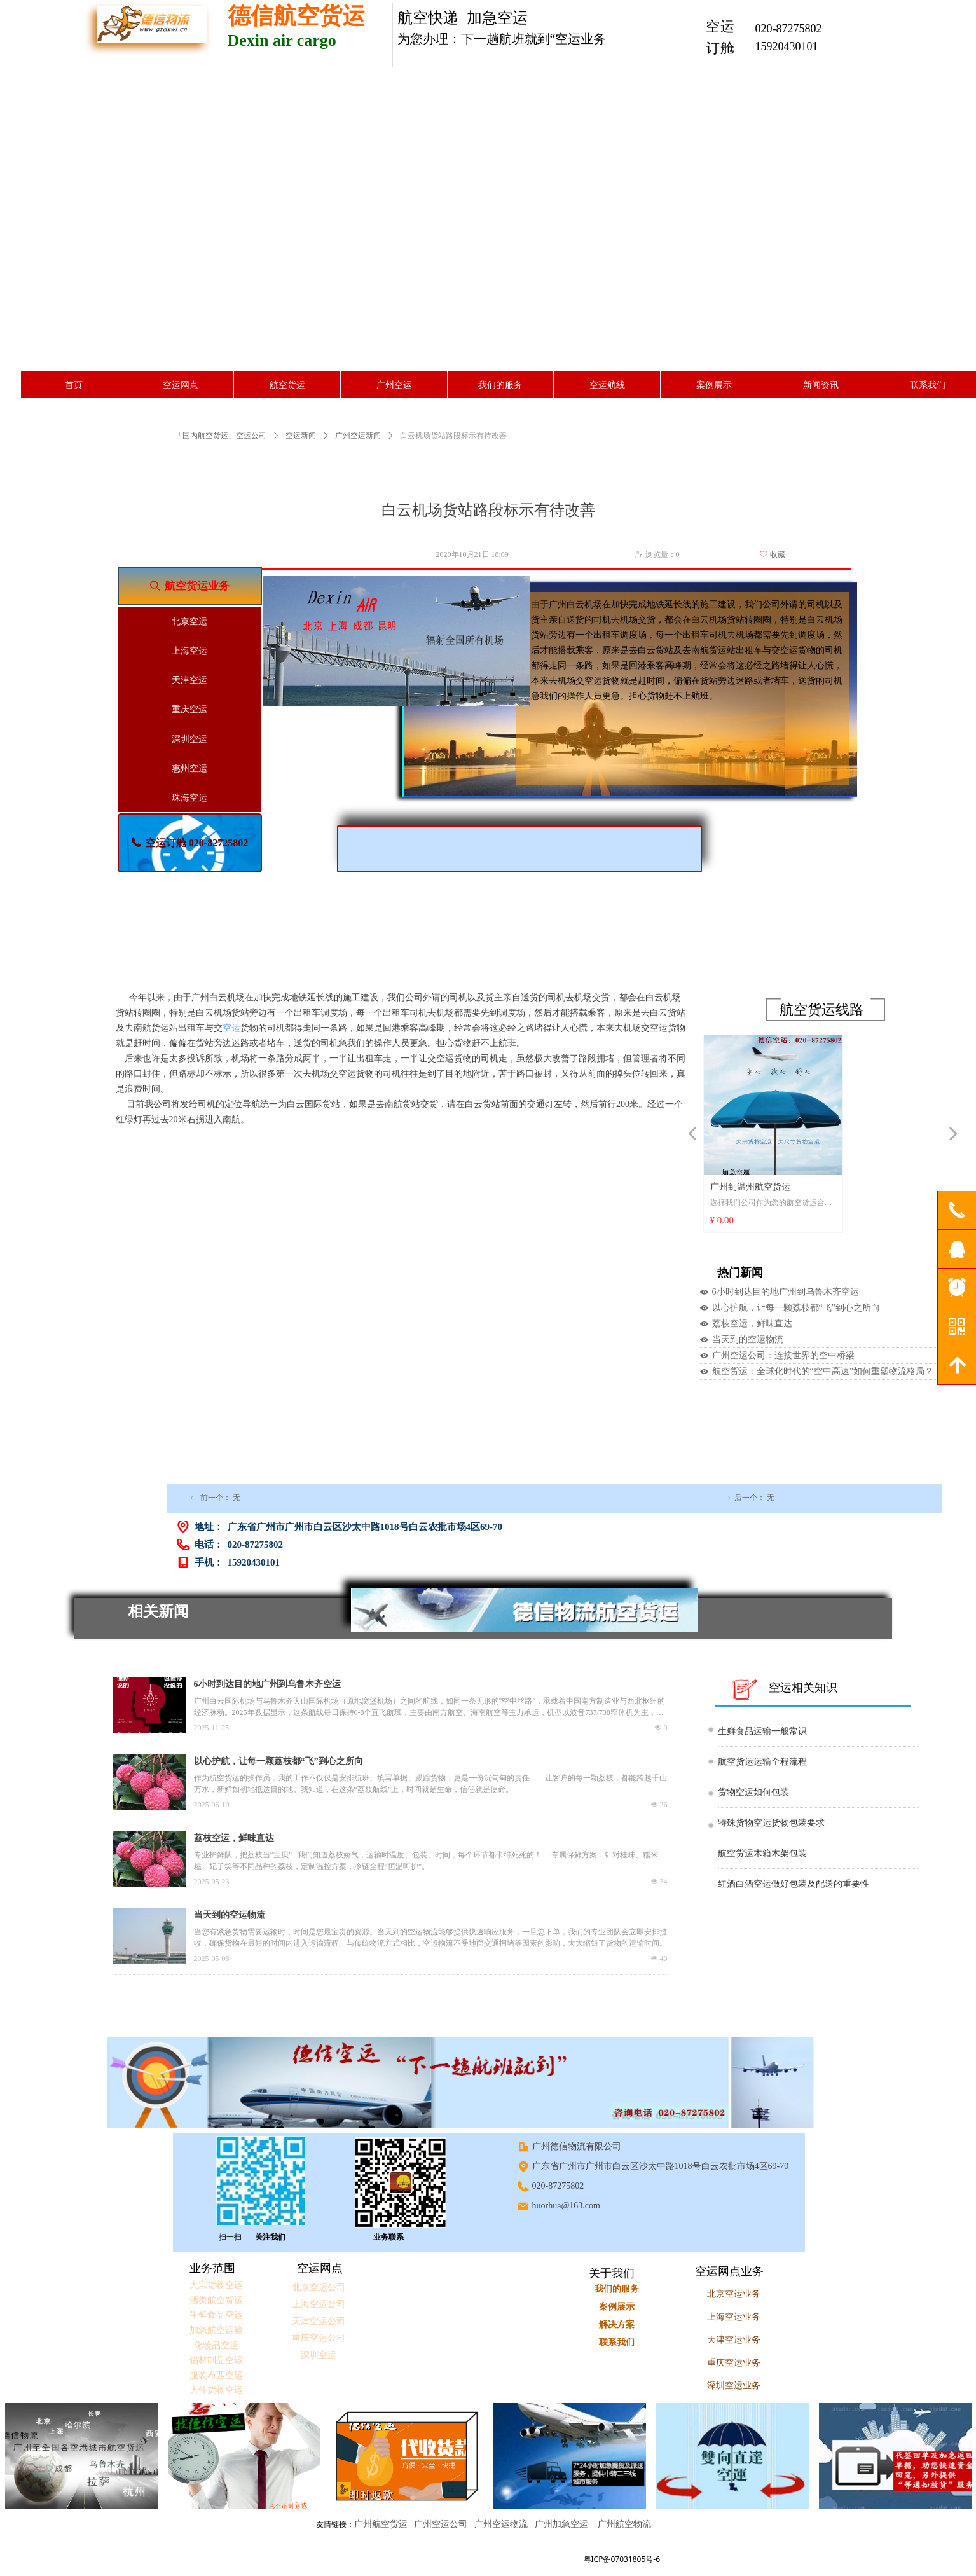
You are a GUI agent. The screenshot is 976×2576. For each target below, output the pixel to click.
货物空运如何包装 (753, 1792)
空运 (231, 1028)
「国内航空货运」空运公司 (220, 435)
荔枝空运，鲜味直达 (752, 1323)
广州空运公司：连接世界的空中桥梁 (783, 1355)
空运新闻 (300, 435)
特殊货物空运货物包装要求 (771, 1823)
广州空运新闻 (358, 435)
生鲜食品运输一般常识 (762, 1731)
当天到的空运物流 (747, 1339)
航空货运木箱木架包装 (762, 1853)
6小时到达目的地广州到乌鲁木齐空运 (785, 1292)
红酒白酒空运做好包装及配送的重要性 (793, 1884)
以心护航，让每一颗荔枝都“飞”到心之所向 (796, 1307)
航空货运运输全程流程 (762, 1762)
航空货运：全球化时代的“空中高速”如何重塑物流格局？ (822, 1371)
